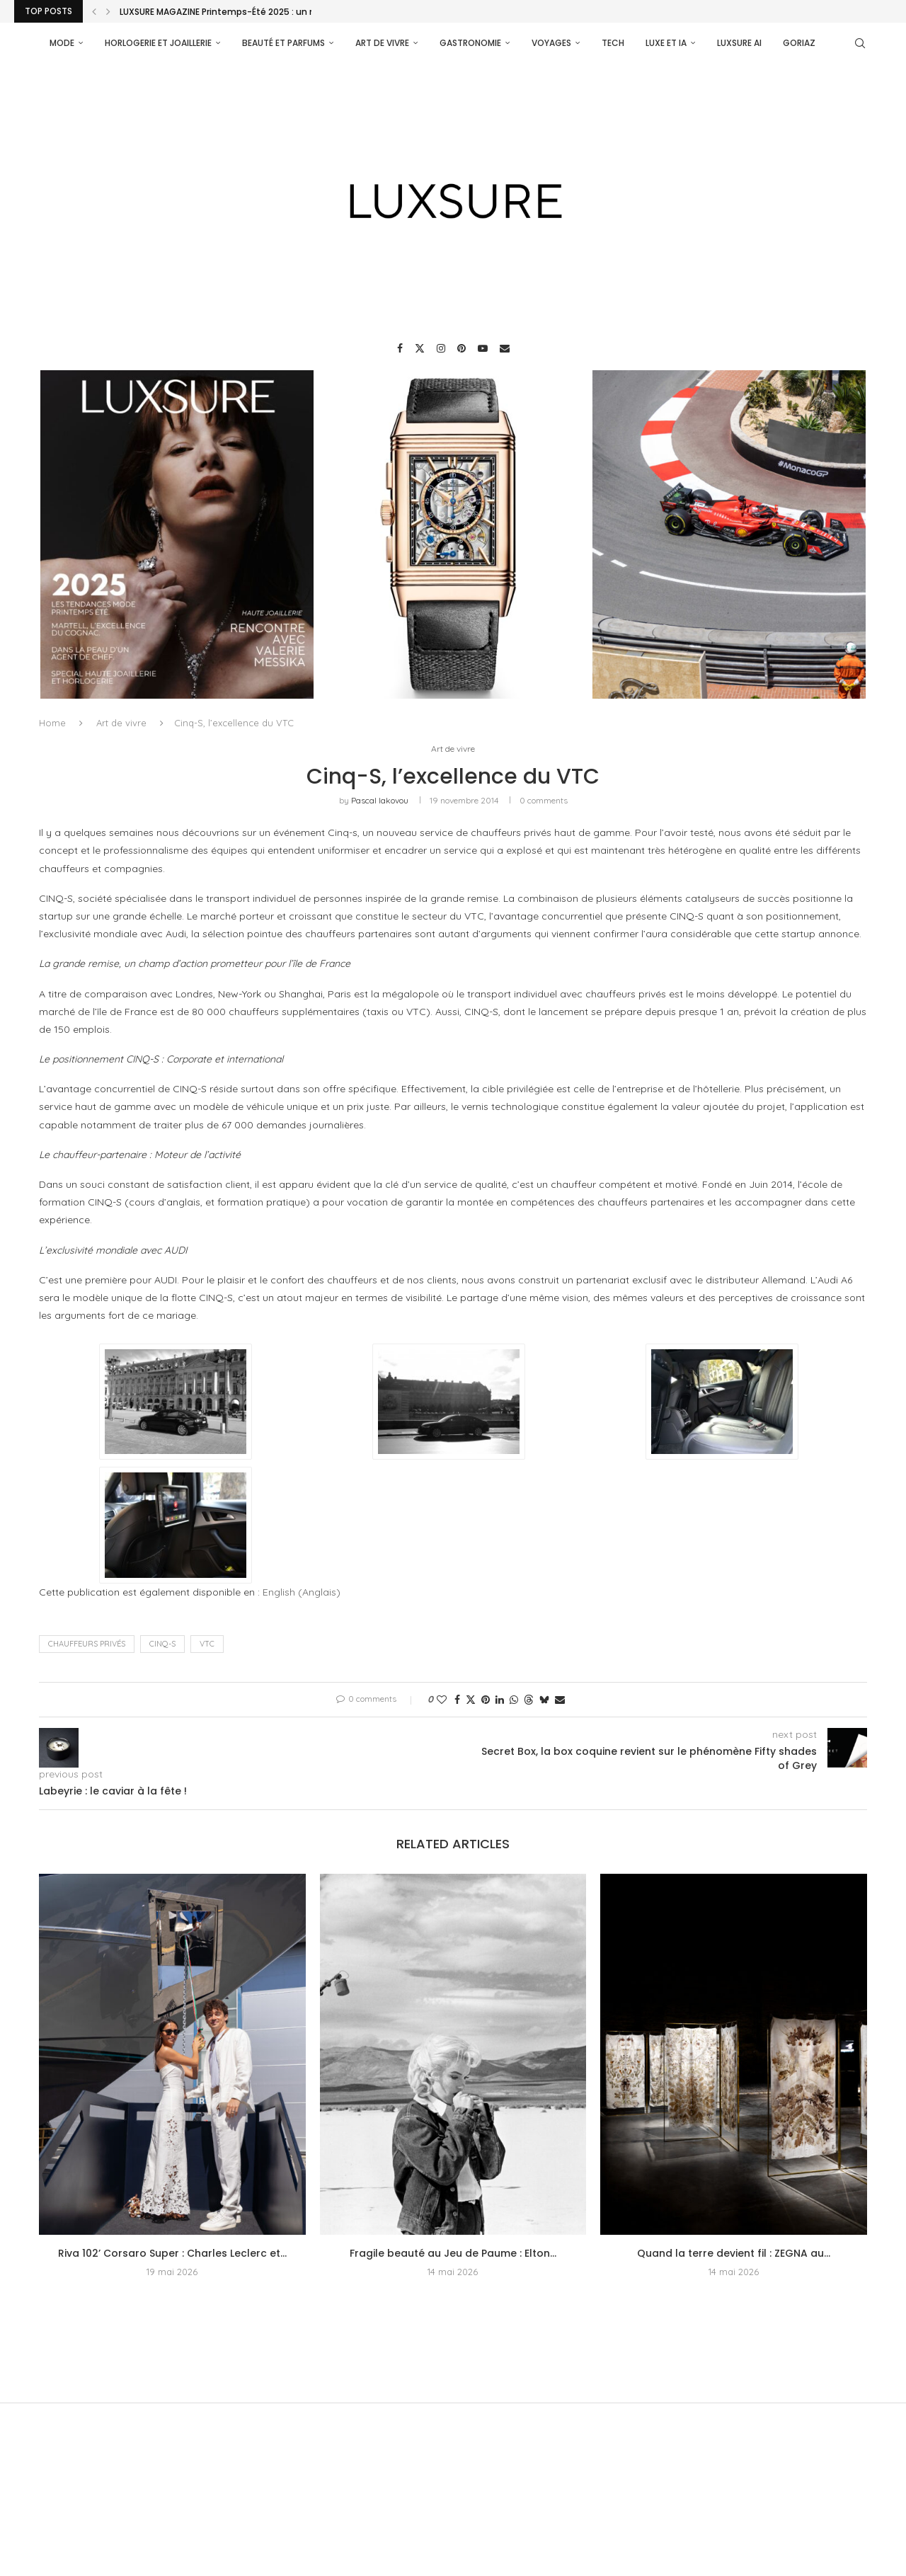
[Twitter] (420, 348)
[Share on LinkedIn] (499, 1700)
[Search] (860, 43)
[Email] (505, 348)
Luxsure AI (739, 43)
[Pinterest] (461, 348)
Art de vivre (382, 43)
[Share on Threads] (529, 1700)
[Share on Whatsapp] (514, 1700)
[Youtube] (483, 348)
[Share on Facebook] (457, 1700)
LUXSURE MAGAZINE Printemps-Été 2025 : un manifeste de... (248, 12)
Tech (613, 43)
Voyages (551, 43)
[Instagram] (441, 348)
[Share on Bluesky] (544, 1700)
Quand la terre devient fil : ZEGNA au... (733, 2254)
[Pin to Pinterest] (485, 1700)
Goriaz (799, 43)
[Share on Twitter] (471, 1700)
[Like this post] (442, 1700)
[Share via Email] (560, 1700)
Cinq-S (162, 1644)
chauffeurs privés (86, 1644)
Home (52, 722)
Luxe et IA (666, 43)
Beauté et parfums (283, 43)
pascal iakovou (379, 801)
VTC (207, 1644)
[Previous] (94, 11)
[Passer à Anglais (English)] (301, 1592)
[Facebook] (400, 348)
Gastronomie (470, 43)
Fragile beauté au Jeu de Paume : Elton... (453, 2254)
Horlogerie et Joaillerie (158, 43)
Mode (62, 43)
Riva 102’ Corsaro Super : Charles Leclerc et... (172, 2254)
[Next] (108, 11)
